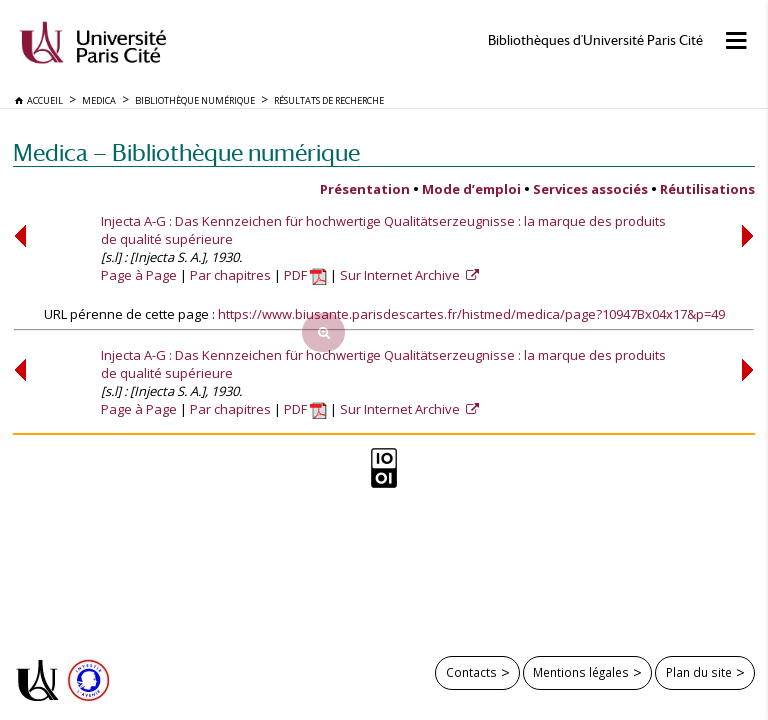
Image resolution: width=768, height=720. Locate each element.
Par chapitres (230, 275)
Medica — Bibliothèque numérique (186, 152)
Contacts (471, 672)
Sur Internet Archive (401, 275)
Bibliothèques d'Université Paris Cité (595, 40)
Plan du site (699, 672)
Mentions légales (581, 672)
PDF (305, 275)
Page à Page (139, 275)
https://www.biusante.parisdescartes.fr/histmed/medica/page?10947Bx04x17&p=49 (471, 314)
